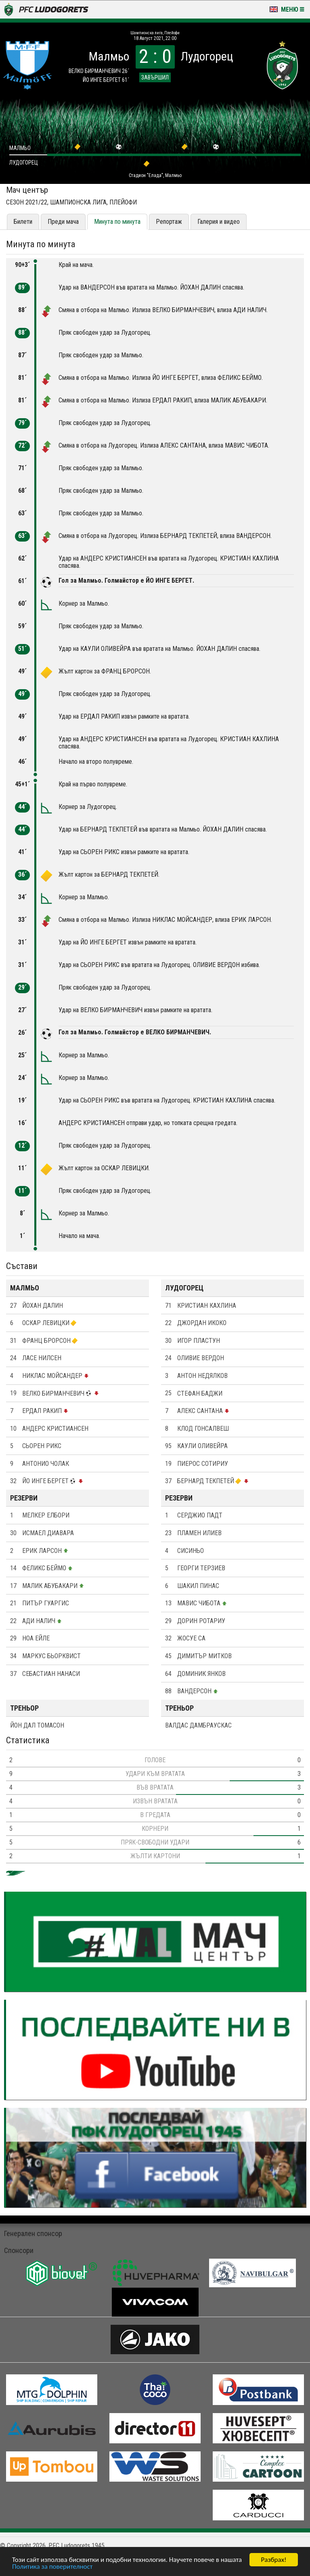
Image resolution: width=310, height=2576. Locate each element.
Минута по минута (117, 221)
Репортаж (169, 221)
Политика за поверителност (52, 2567)
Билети (23, 221)
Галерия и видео (218, 221)
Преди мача (63, 221)
